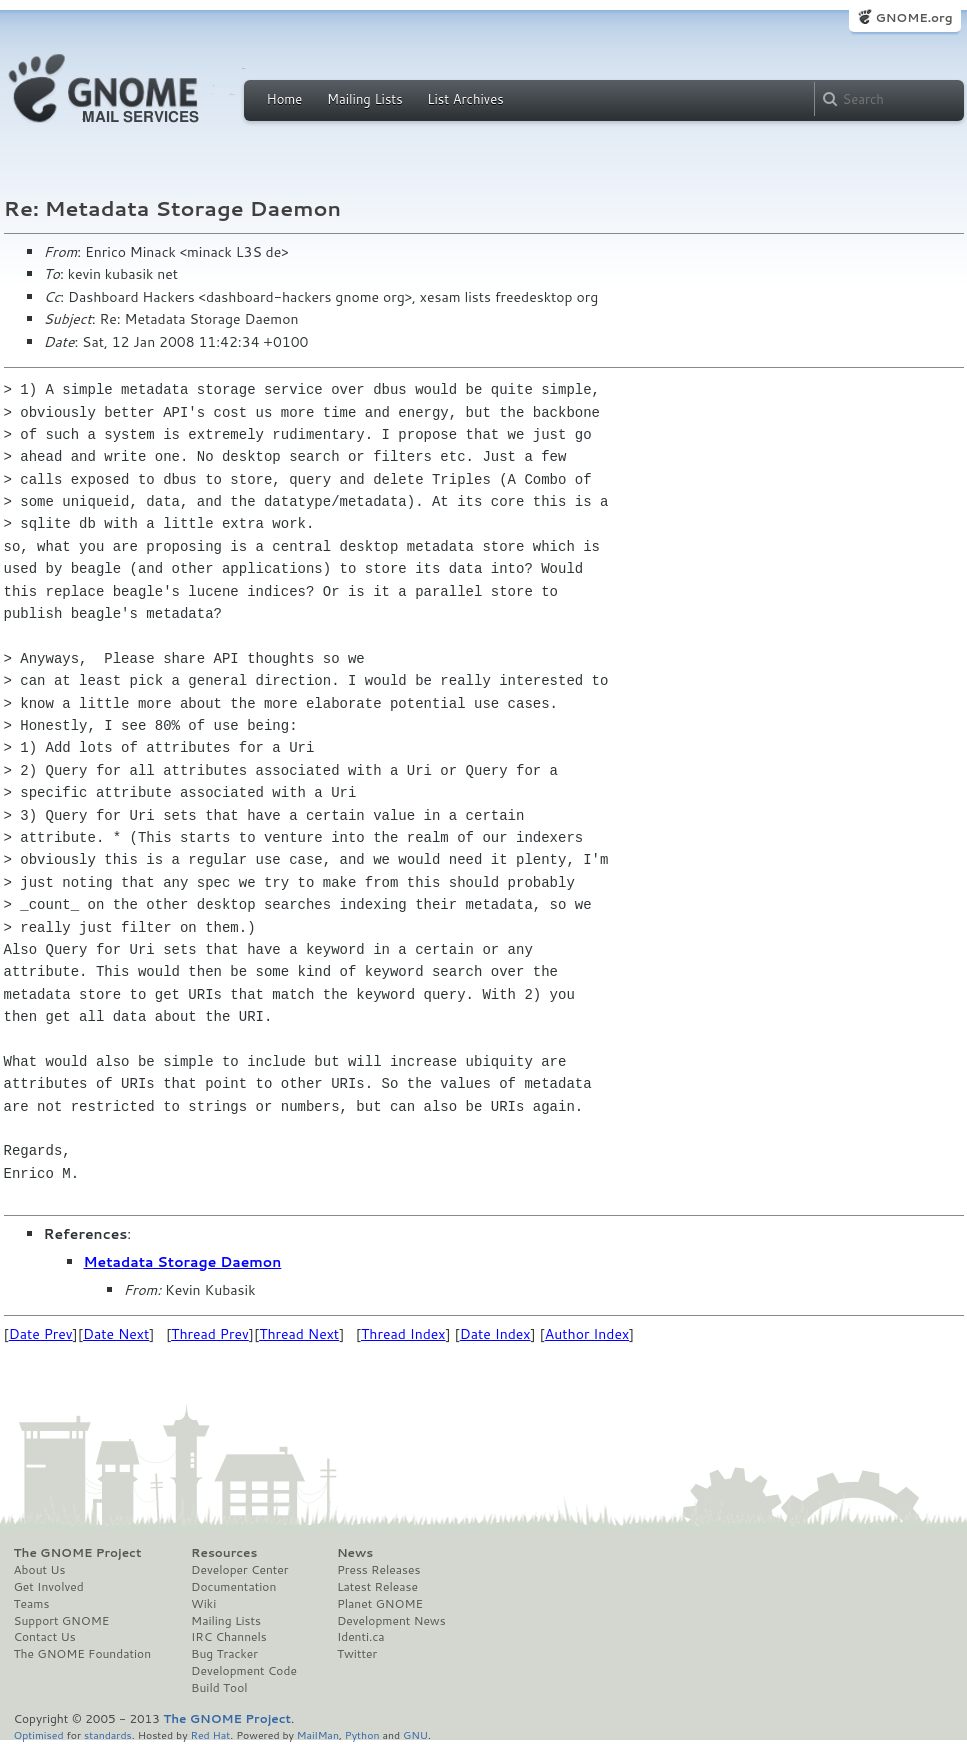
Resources (224, 1553)
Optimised (39, 1734)
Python (362, 1734)
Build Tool (219, 1688)
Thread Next (299, 1334)
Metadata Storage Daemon (183, 1262)
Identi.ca (361, 1637)
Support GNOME (62, 1621)
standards (108, 1734)
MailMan (318, 1734)
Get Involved (49, 1587)
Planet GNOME (380, 1604)
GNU (415, 1734)
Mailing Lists (365, 99)
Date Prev (41, 1334)
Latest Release (377, 1587)
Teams (32, 1604)
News (355, 1553)
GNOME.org (913, 17)
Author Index (587, 1334)
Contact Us (45, 1637)
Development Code (244, 1671)
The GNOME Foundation (83, 1654)
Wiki (203, 1604)
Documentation (233, 1587)
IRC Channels (229, 1637)
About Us (40, 1570)
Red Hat (210, 1734)
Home (285, 99)
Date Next (116, 1334)
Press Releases (378, 1570)
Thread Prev (210, 1334)
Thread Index (403, 1334)
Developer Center (239, 1570)
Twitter (357, 1654)
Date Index (495, 1334)
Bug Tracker (224, 1654)
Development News (391, 1621)
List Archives (465, 99)
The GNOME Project (78, 1553)
